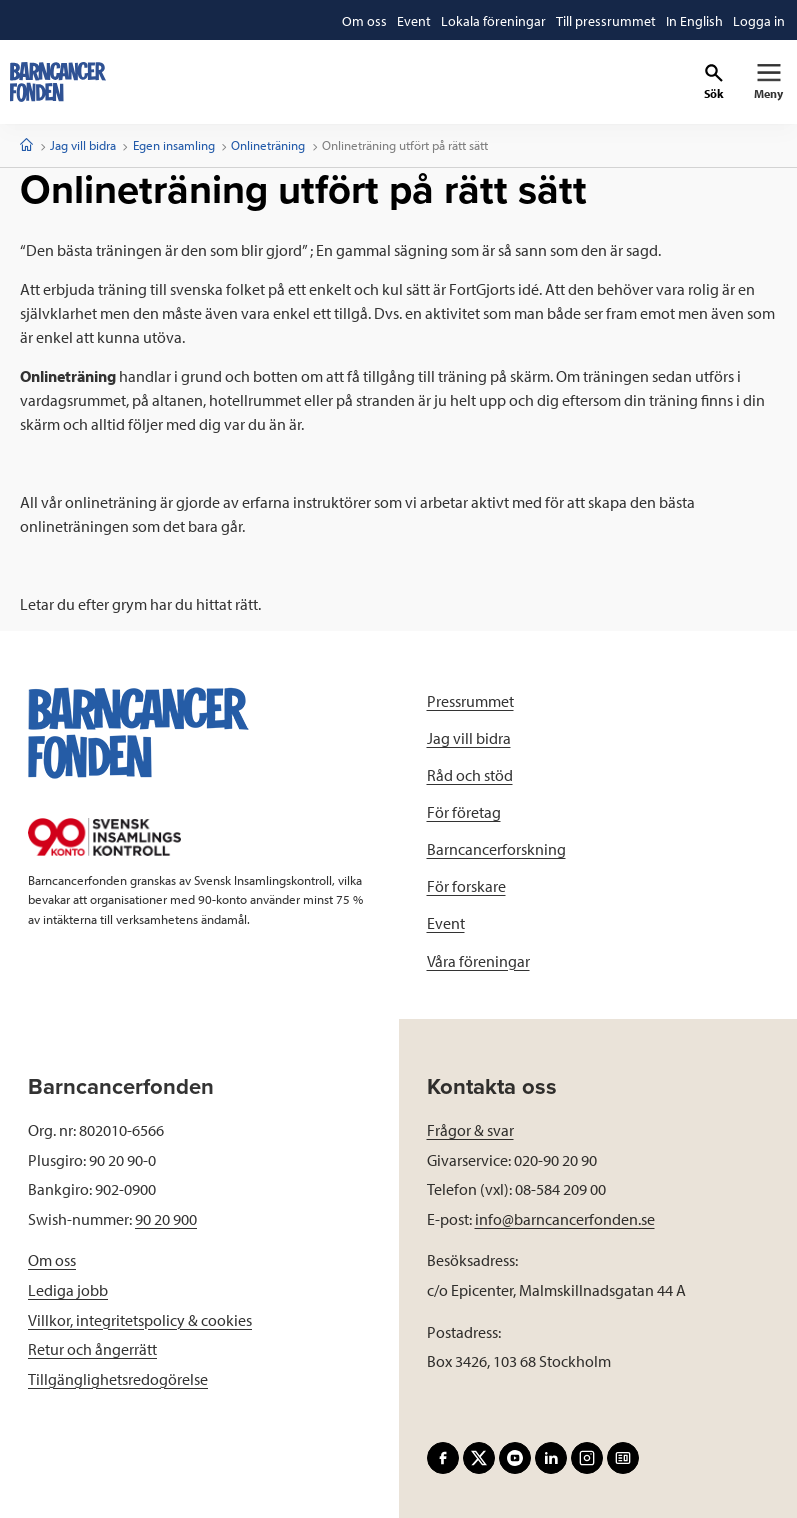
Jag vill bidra (83, 145)
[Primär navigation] (768, 82)
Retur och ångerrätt (92, 1349)
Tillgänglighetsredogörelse (118, 1379)
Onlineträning (268, 145)
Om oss (52, 1260)
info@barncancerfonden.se (565, 1219)
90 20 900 (166, 1219)
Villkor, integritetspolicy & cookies (140, 1320)
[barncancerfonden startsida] (58, 82)
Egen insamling (174, 145)
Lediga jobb (68, 1290)
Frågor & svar (470, 1130)
